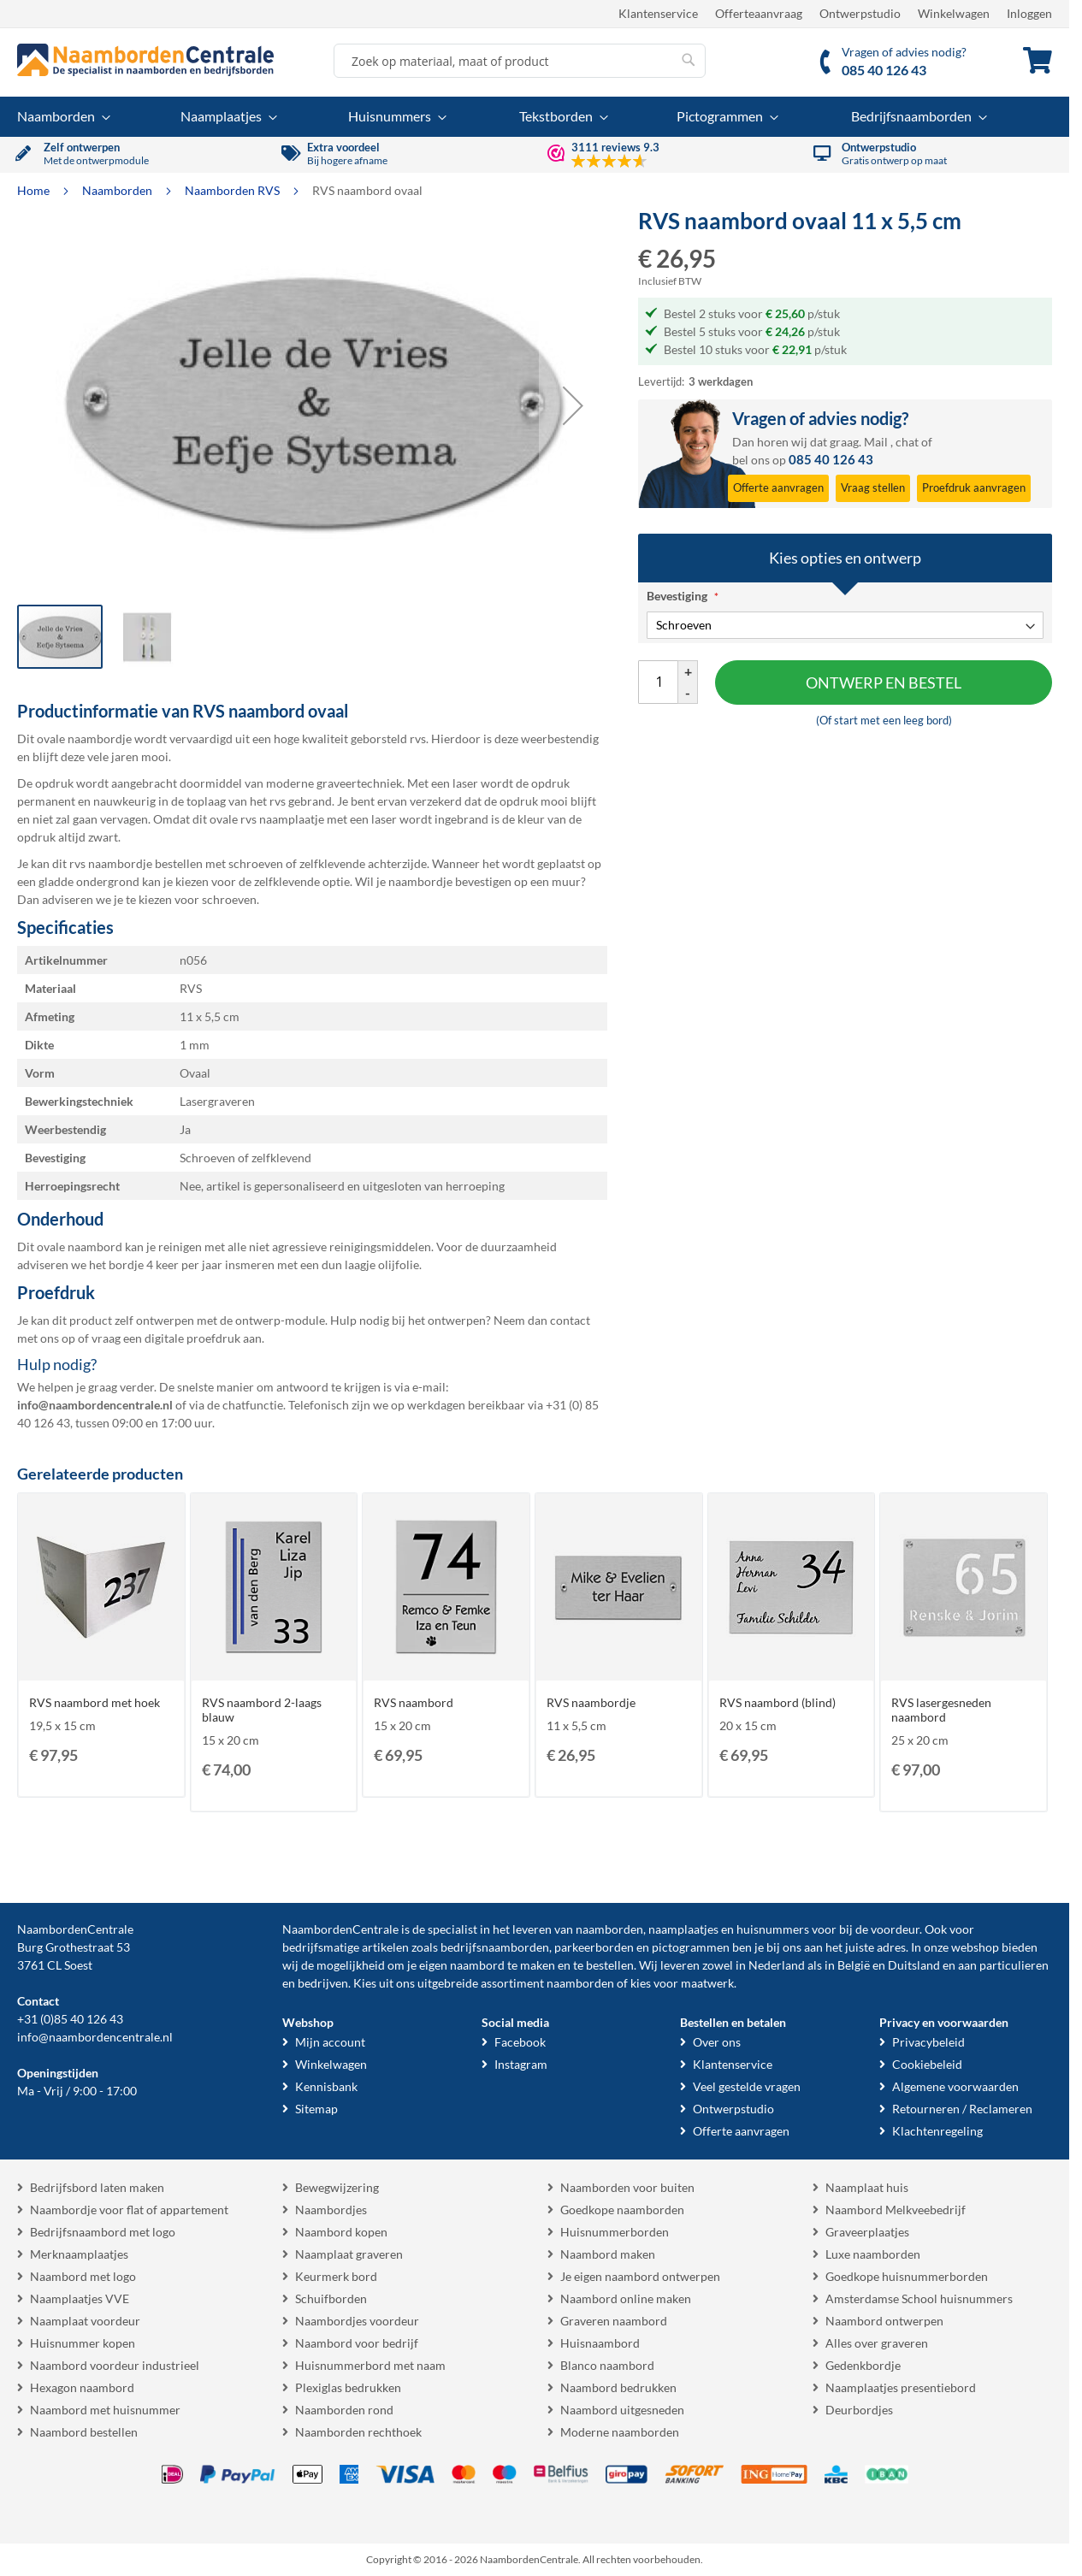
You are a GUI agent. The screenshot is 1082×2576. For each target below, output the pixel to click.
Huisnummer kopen (82, 2343)
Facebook (520, 2042)
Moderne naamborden (619, 2432)
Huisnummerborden (614, 2231)
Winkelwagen (954, 13)
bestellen (610, 1965)
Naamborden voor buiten (627, 2187)
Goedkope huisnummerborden (906, 2276)
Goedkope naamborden (622, 2209)
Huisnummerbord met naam (370, 2365)
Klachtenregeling (937, 2131)
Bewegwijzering (337, 2187)
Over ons (717, 2042)
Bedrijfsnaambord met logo (102, 2231)
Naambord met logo (83, 2276)
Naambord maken (607, 2254)
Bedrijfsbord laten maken (97, 2187)
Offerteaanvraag (758, 13)
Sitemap (316, 2108)
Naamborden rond (344, 2409)
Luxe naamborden (872, 2254)
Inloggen (1029, 13)
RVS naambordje (591, 1702)
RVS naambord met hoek (94, 1702)
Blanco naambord (607, 2365)
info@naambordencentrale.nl (95, 2036)
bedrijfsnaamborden (494, 1947)
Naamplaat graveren (349, 2254)
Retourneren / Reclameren (962, 2108)
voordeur (895, 1929)
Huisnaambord (600, 2343)
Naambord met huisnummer (105, 2409)
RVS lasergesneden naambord (941, 1709)
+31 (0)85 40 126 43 (70, 2019)
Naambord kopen (341, 2231)
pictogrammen (691, 1947)
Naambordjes (331, 2209)
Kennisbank (326, 2086)
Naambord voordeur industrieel (114, 2365)
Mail (876, 441)
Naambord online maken (625, 2298)
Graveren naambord (613, 2320)
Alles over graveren (876, 2343)
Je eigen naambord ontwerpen (640, 2276)
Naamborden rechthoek (358, 2432)
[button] (573, 405)
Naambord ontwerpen (884, 2320)
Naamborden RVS (233, 190)
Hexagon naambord (82, 2387)
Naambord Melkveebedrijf (895, 2209)
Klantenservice (658, 13)
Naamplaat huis (866, 2187)
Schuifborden (331, 2298)
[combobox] (520, 61)
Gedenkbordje (863, 2365)
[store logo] (145, 60)
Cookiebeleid (927, 2064)
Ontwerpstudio (860, 13)
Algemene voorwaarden (955, 2086)
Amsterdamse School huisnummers (919, 2298)
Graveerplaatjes (867, 2231)
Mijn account (330, 2042)
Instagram (520, 2064)
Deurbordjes (859, 2409)
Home (34, 190)
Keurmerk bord (336, 2276)
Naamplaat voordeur (85, 2320)
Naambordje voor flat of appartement (129, 2209)
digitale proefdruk (192, 1338)
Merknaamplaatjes (79, 2254)
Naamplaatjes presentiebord (900, 2387)
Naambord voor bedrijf (356, 2343)
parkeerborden (594, 1947)
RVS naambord (413, 1702)
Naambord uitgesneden (622, 2409)
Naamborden (118, 190)
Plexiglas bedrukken (348, 2387)
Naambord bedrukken (618, 2387)
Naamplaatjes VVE (79, 2298)
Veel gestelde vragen (747, 2086)
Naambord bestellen (84, 2432)
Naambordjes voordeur (357, 2320)
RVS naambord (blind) (777, 1702)
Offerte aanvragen (741, 2131)
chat (907, 441)
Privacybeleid (928, 2042)
